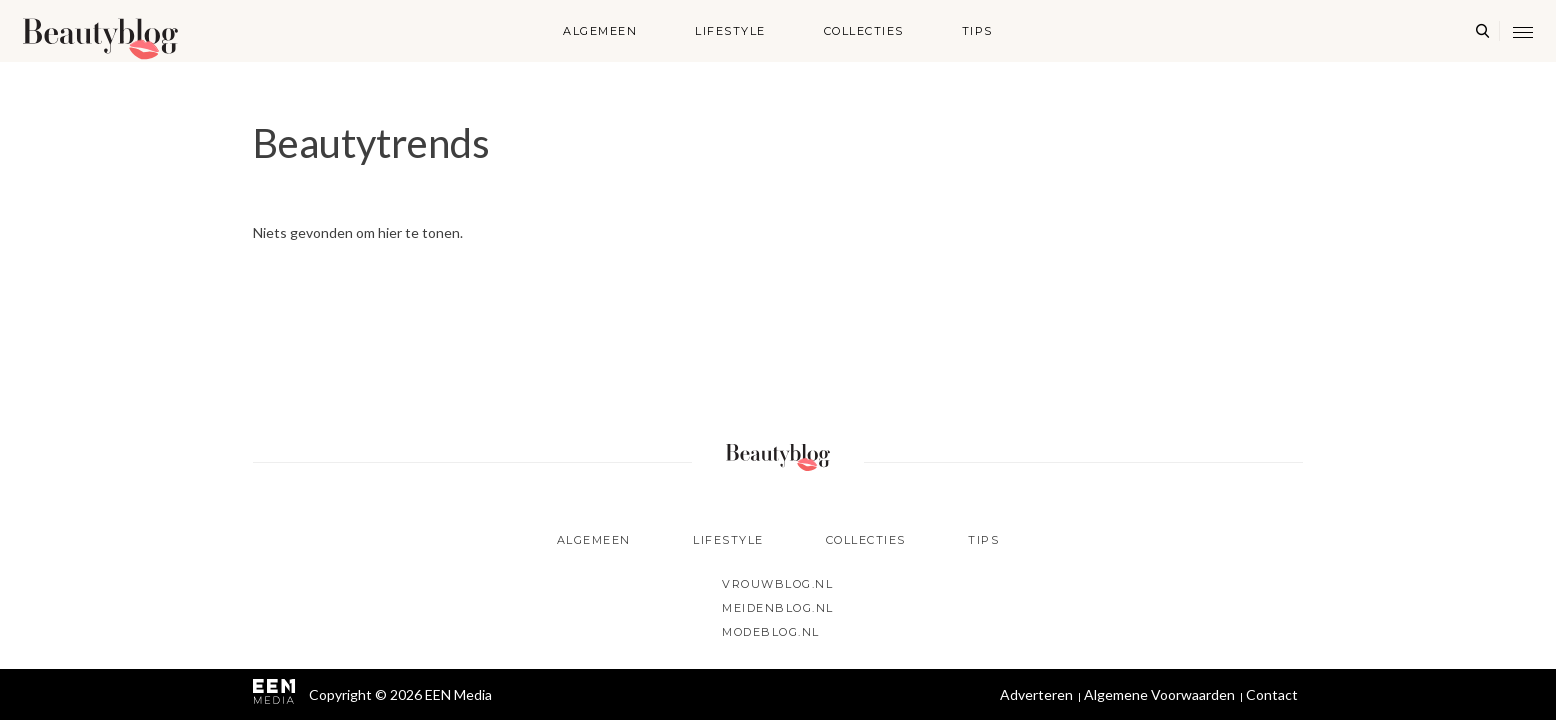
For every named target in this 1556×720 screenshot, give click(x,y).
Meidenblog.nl (778, 608)
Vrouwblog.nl (777, 584)
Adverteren (1036, 694)
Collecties (864, 31)
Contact (1272, 694)
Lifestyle (730, 31)
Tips (977, 31)
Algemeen (600, 31)
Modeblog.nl (771, 632)
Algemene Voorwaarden (1159, 694)
